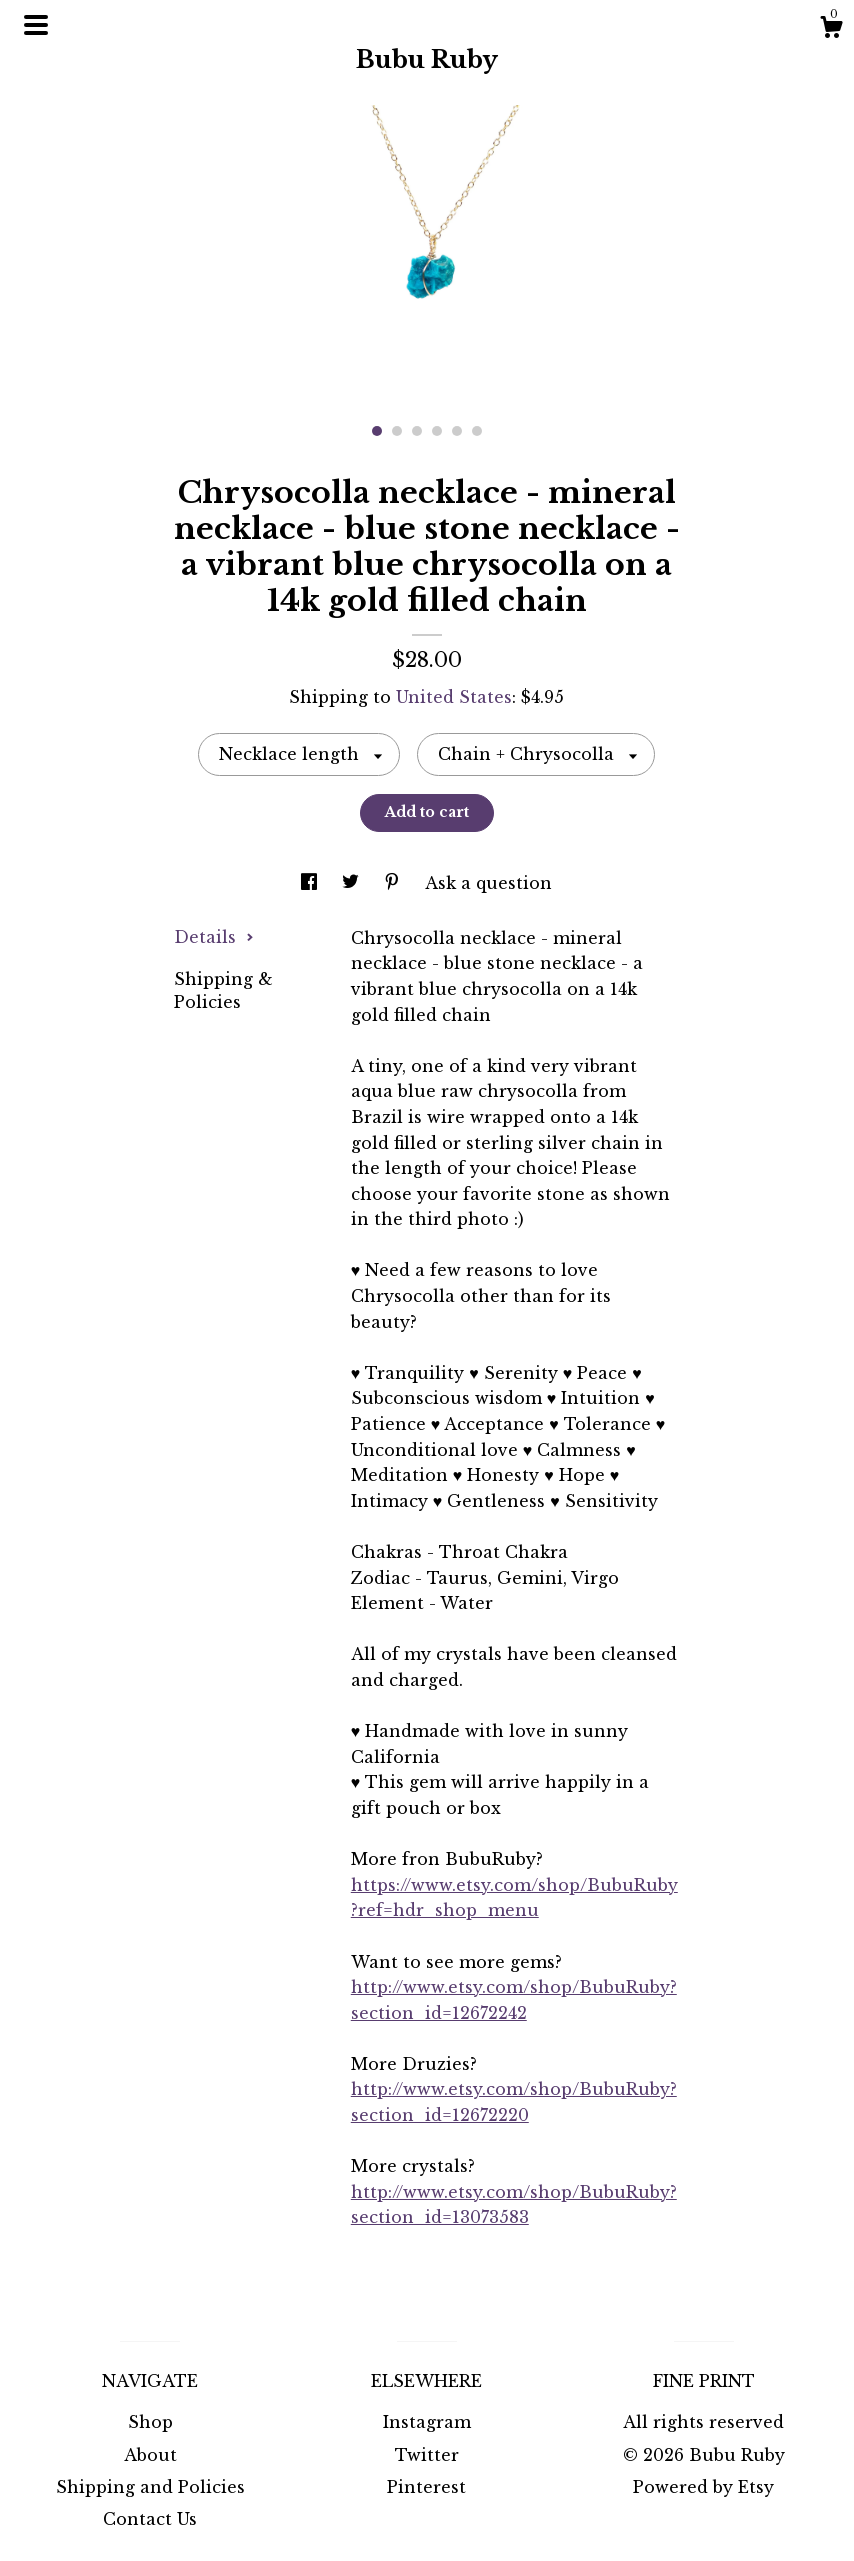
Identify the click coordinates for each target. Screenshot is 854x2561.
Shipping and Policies (150, 2487)
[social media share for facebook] (311, 883)
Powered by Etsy (703, 2487)
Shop (150, 2422)
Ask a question (488, 883)
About (150, 2455)
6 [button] (477, 431)
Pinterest (426, 2487)
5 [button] (457, 431)
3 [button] (417, 431)
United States (454, 697)
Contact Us (150, 2519)
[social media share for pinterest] (394, 883)
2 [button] (397, 431)
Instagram (427, 2422)
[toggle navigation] (36, 25)
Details (214, 937)
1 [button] (377, 431)
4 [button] (437, 431)
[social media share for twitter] (353, 883)
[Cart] (831, 30)
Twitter (427, 2455)
